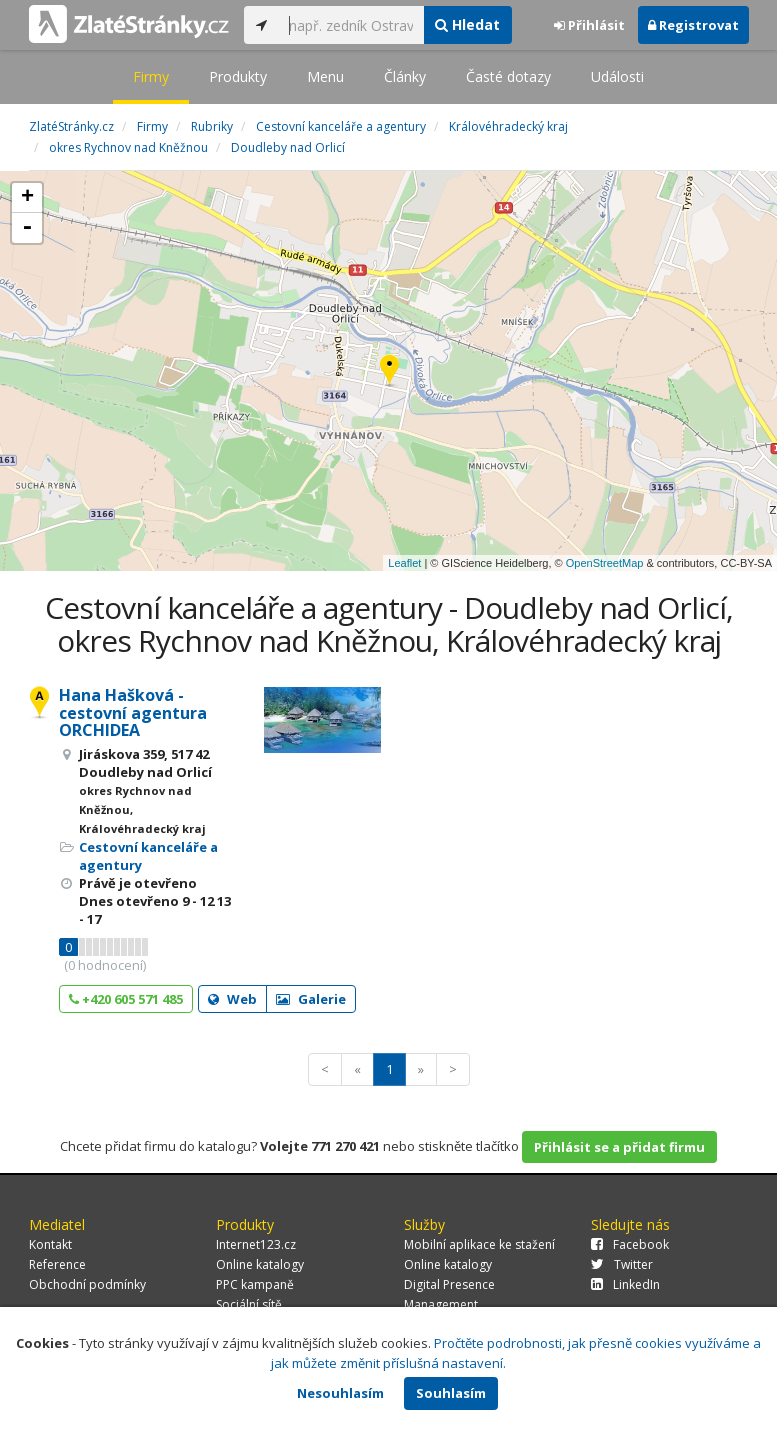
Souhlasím (451, 1393)
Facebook (630, 1244)
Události (617, 76)
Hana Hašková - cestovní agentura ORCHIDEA (133, 712)
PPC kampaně (255, 1284)
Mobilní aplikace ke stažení (479, 1244)
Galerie (311, 999)
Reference (57, 1264)
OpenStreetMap (605, 563)
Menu (325, 76)
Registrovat (693, 25)
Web (232, 999)
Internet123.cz (256, 1244)
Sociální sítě (249, 1304)
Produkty (238, 76)
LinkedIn (625, 1284)
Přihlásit (589, 25)
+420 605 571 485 (126, 999)
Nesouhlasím (340, 1393)
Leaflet (404, 563)
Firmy (151, 76)
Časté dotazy (508, 76)
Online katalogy (260, 1264)
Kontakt (50, 1244)
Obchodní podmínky (87, 1284)
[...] (351, 25)
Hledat (467, 24)
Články (405, 76)
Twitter (622, 1264)
